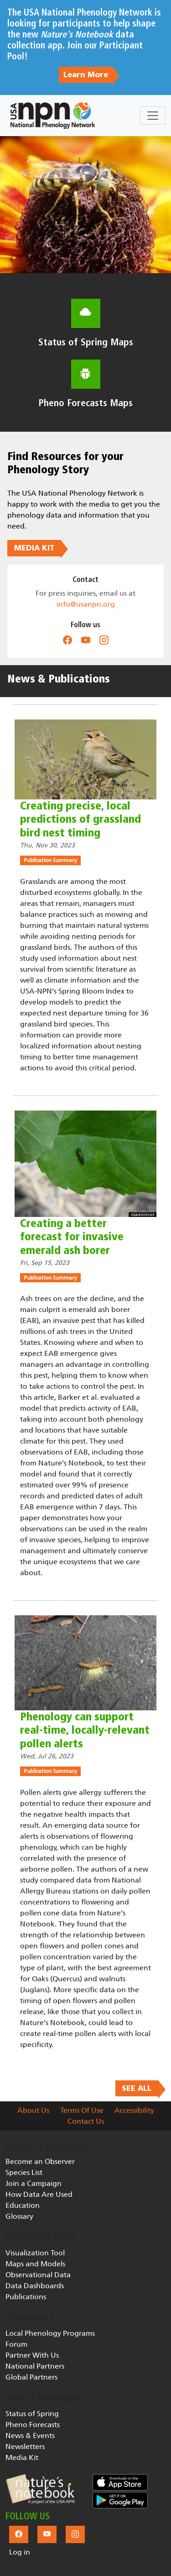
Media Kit (21, 2457)
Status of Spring (32, 2413)
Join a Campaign (33, 2183)
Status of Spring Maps (85, 342)
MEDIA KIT (34, 548)
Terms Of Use (82, 2110)
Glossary (19, 2216)
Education (22, 2205)
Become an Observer (40, 2161)
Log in (19, 2552)
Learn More (85, 75)
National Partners (34, 2366)
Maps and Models (35, 2263)
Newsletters (25, 2446)
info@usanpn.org (86, 604)
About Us (33, 2110)
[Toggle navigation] (153, 115)
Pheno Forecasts (32, 2424)
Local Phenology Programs (50, 2333)
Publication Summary (50, 860)
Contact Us (85, 2121)
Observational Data (38, 2274)
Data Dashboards (34, 2285)
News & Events (30, 2435)
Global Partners (31, 2377)
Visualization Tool (35, 2252)
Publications (25, 2296)
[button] (40, 2489)
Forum (16, 2344)
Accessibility (134, 2110)
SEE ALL (136, 2088)
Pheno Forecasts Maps (86, 403)
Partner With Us (32, 2355)
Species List (23, 2172)
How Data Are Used (39, 2194)
